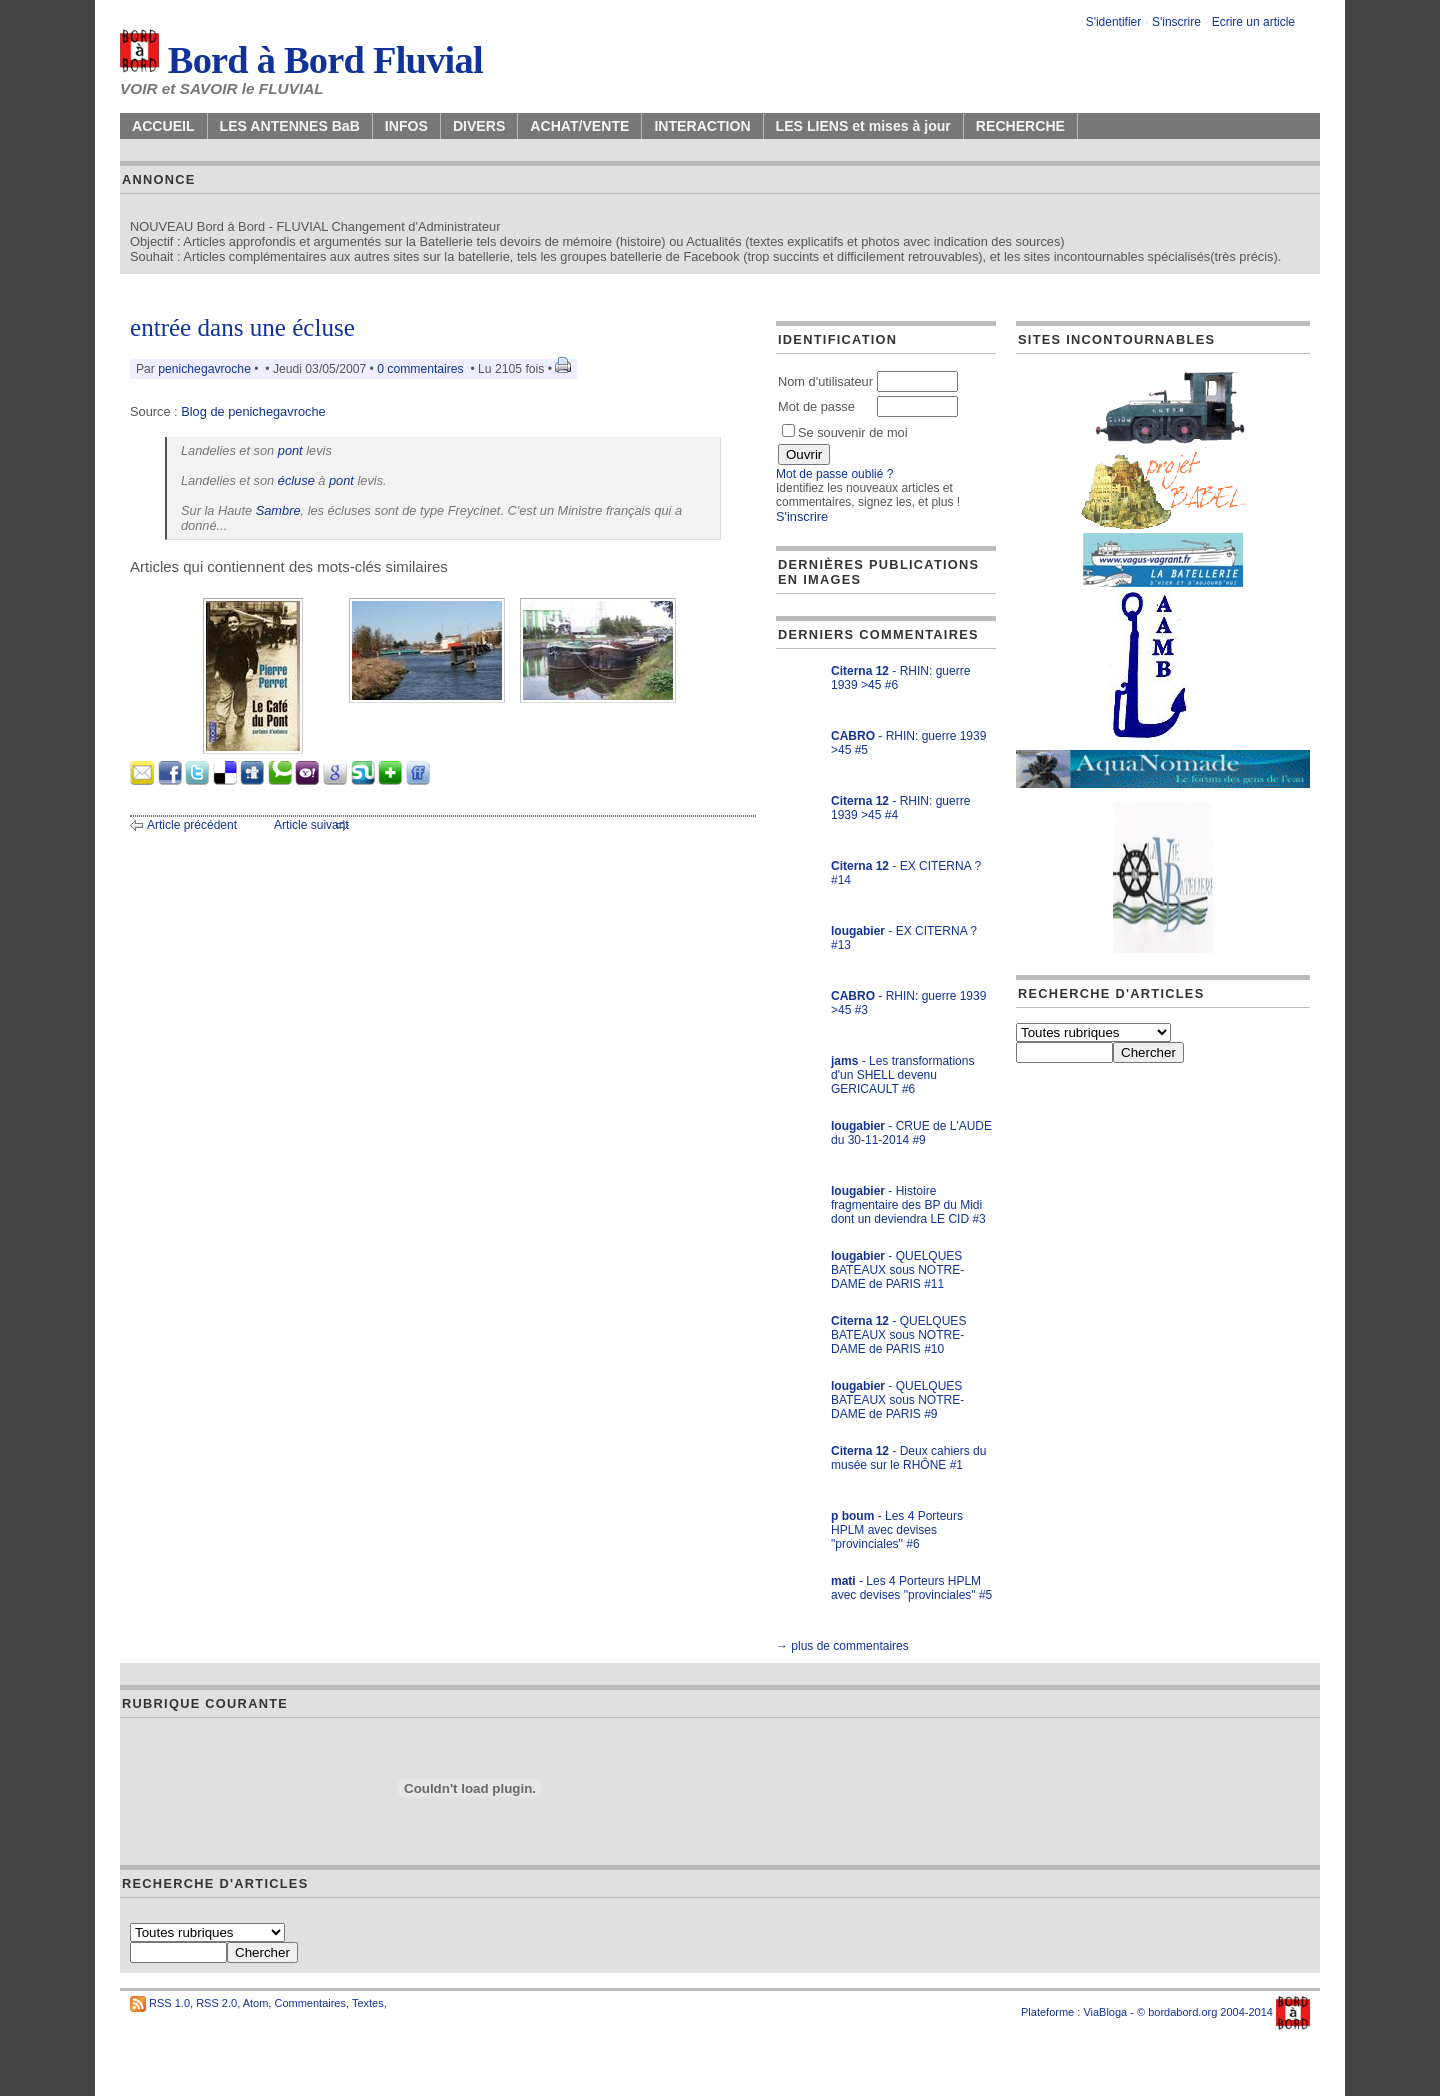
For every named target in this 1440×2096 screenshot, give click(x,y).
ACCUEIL (163, 126)
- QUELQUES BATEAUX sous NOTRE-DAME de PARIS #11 (897, 1270)
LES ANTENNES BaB (290, 126)
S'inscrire (1176, 22)
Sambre (278, 510)
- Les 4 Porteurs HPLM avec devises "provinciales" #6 (897, 1530)
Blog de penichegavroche (253, 411)
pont (290, 450)
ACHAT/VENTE (579, 126)
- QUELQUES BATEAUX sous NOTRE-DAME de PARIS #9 (897, 1400)
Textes (368, 2003)
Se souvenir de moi (845, 432)
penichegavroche (204, 369)
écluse (296, 480)
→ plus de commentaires (842, 1646)
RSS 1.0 (169, 2003)
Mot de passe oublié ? (834, 474)
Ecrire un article (1253, 22)
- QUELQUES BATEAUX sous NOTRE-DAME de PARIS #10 (898, 1335)
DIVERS (479, 126)
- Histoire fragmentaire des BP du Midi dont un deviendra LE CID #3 (908, 1205)
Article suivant (311, 825)
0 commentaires (422, 369)
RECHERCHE (1020, 126)
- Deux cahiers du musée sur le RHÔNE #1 (908, 1458)
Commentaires (310, 2003)
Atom (256, 2003)
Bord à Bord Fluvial (301, 60)
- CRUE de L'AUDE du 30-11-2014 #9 (911, 1133)
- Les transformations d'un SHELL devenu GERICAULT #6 (902, 1075)
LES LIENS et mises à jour (863, 126)
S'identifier (1114, 22)
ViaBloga (1105, 2012)
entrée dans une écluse (242, 327)
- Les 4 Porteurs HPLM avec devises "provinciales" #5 (911, 1588)
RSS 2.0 (216, 2003)
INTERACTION (702, 126)
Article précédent (192, 825)
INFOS (406, 126)
